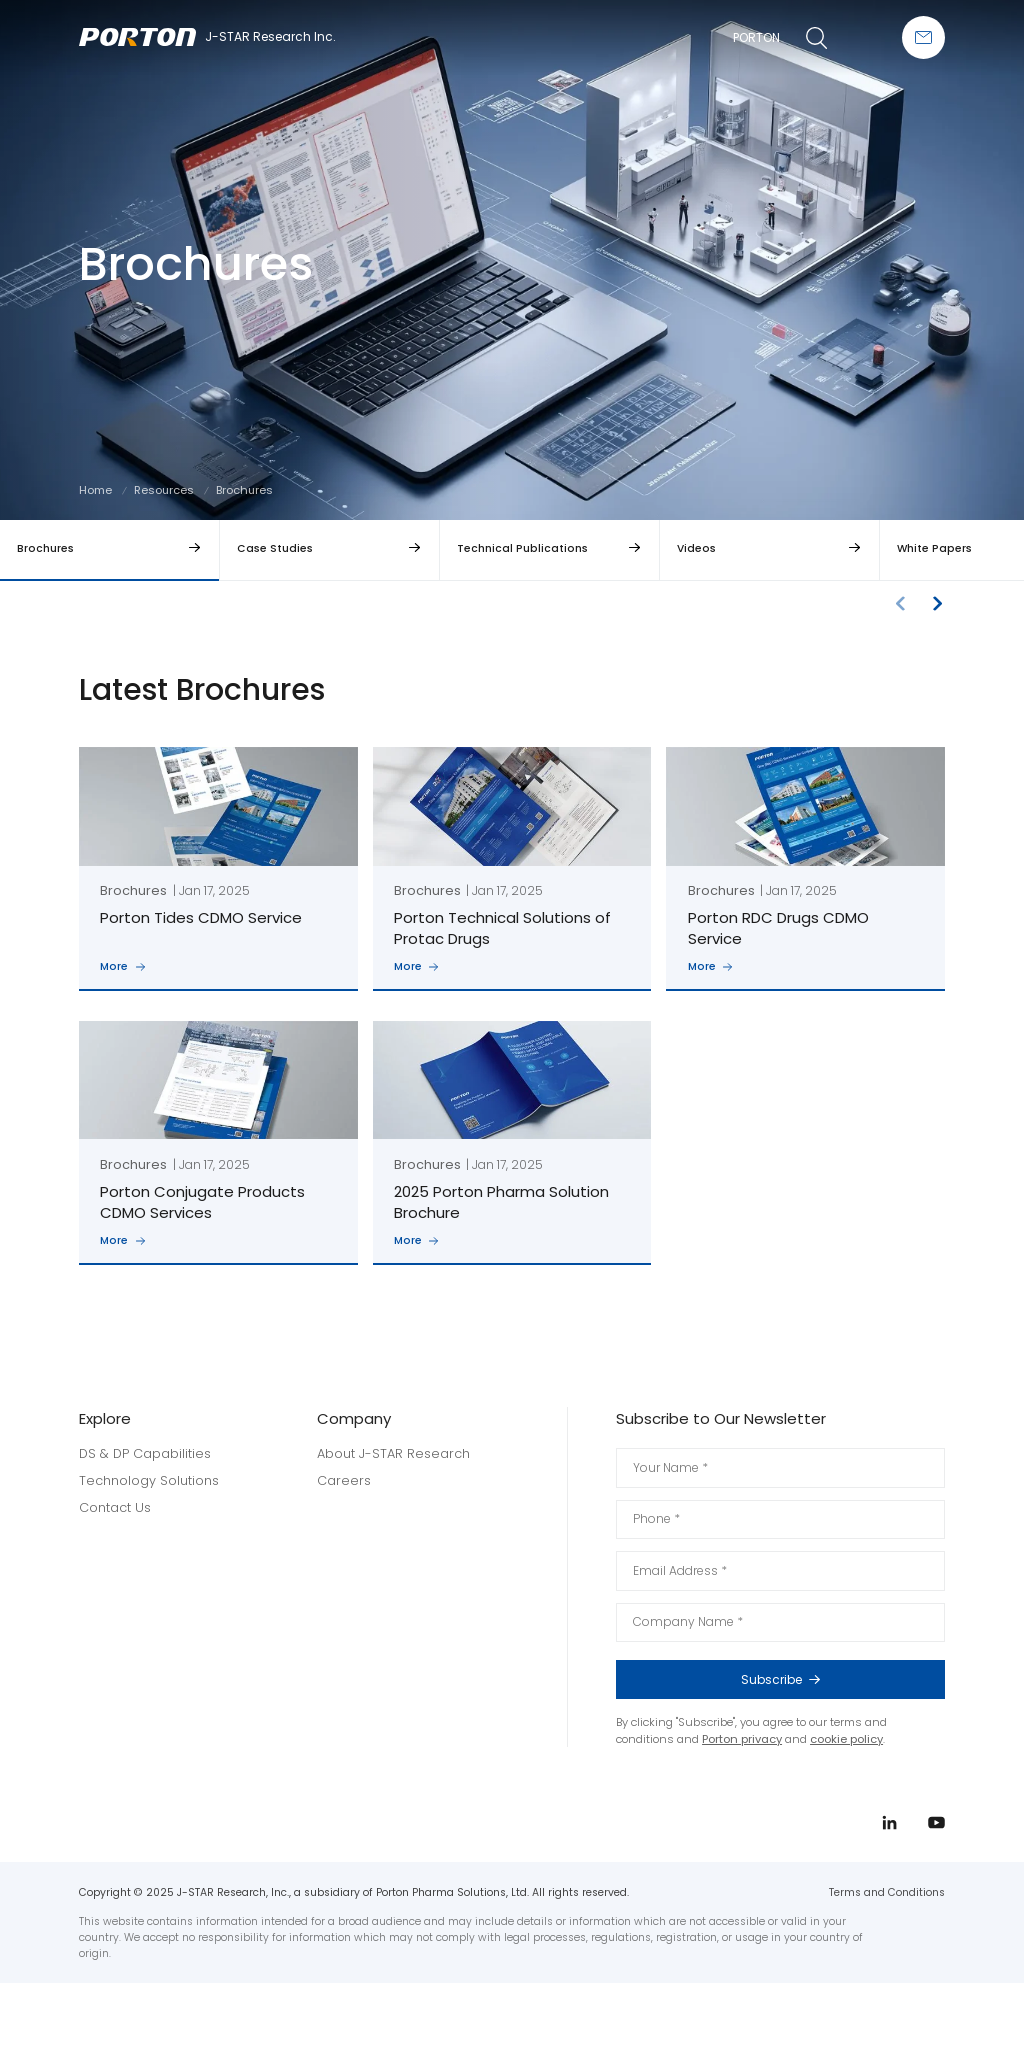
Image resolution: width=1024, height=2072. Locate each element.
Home (95, 490)
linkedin (962, 1038)
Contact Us (115, 1507)
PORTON (756, 37)
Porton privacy (742, 1739)
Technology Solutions (149, 1480)
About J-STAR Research (393, 1453)
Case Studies (275, 548)
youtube (962, 1076)
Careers (344, 1480)
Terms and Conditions (887, 1892)
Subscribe (831, 1680)
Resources (164, 490)
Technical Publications (522, 548)
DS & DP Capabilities (145, 1453)
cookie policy (846, 1739)
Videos (696, 548)
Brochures (45, 548)
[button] (937, 603)
